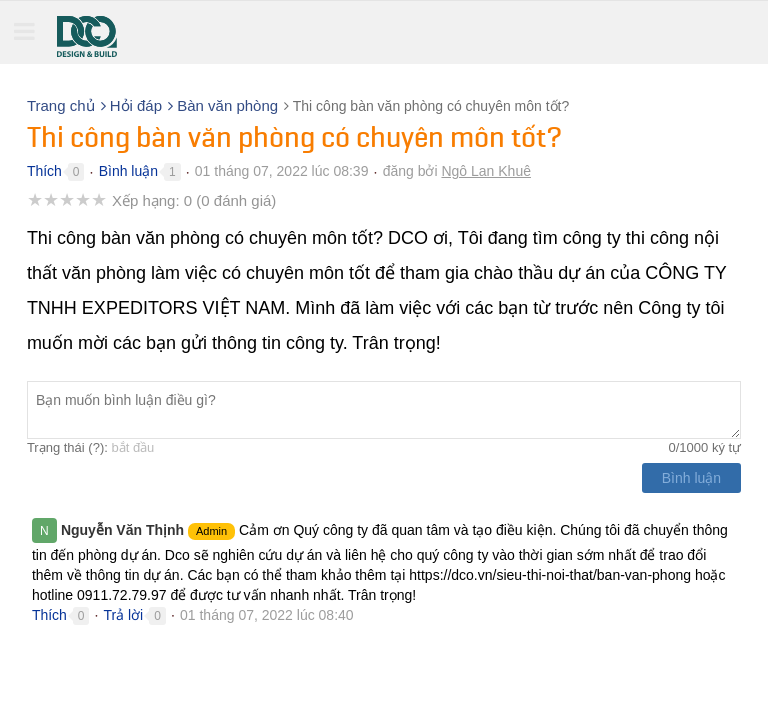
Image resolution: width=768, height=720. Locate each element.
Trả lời (123, 615)
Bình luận (128, 171)
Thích (44, 171)
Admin (211, 531)
